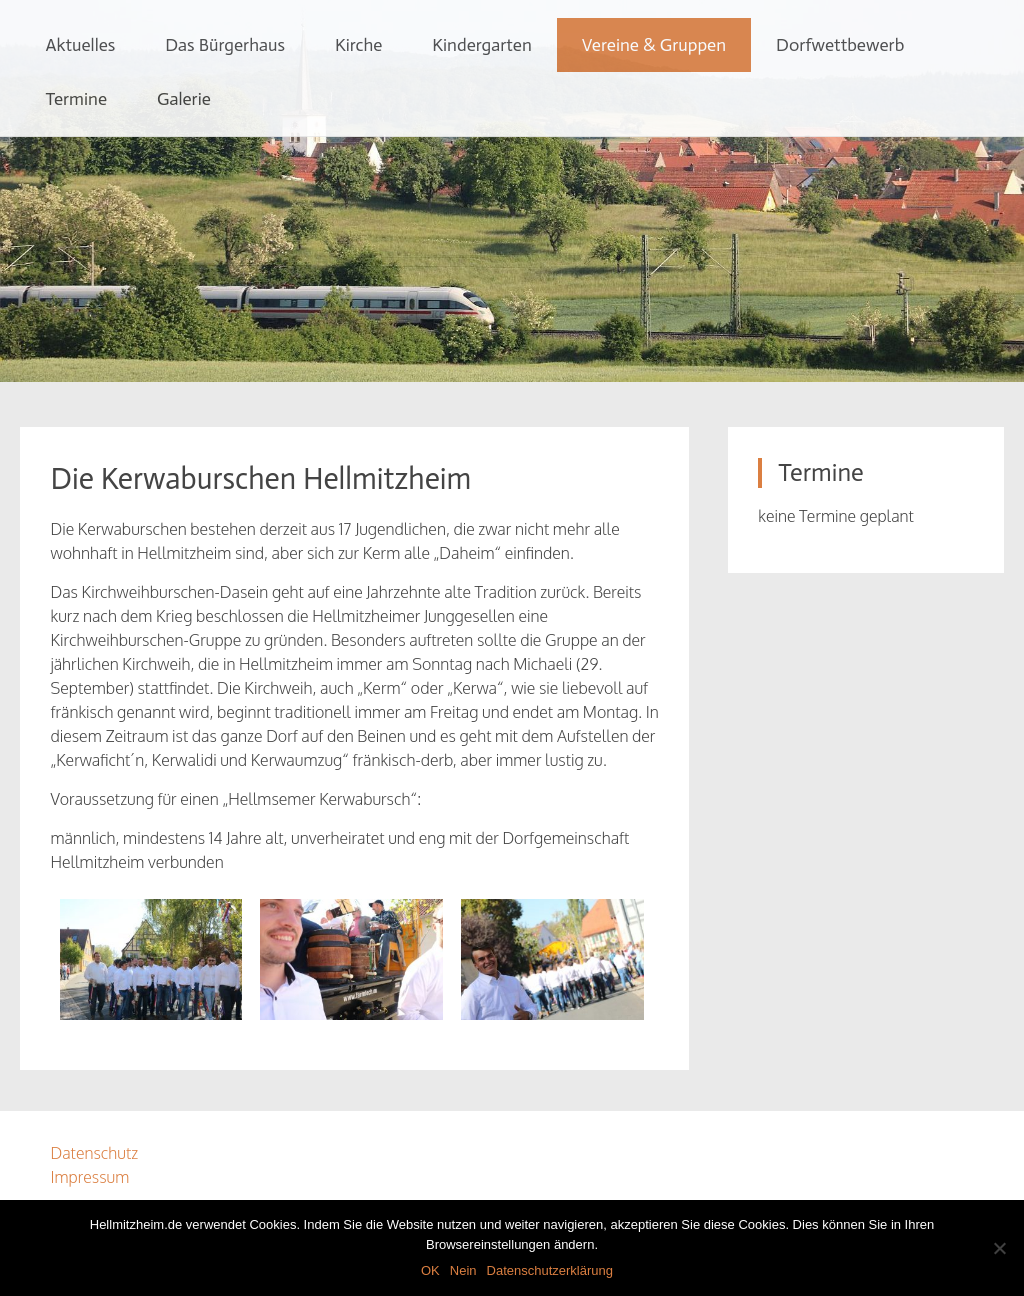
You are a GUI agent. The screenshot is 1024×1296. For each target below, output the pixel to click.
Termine (76, 99)
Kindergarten (481, 45)
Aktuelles (80, 45)
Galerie (184, 99)
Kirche (358, 45)
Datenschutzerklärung (550, 1270)
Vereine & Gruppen (654, 45)
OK (430, 1270)
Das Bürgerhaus (225, 45)
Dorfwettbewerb (840, 45)
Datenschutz (94, 1153)
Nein (463, 1270)
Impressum (89, 1177)
